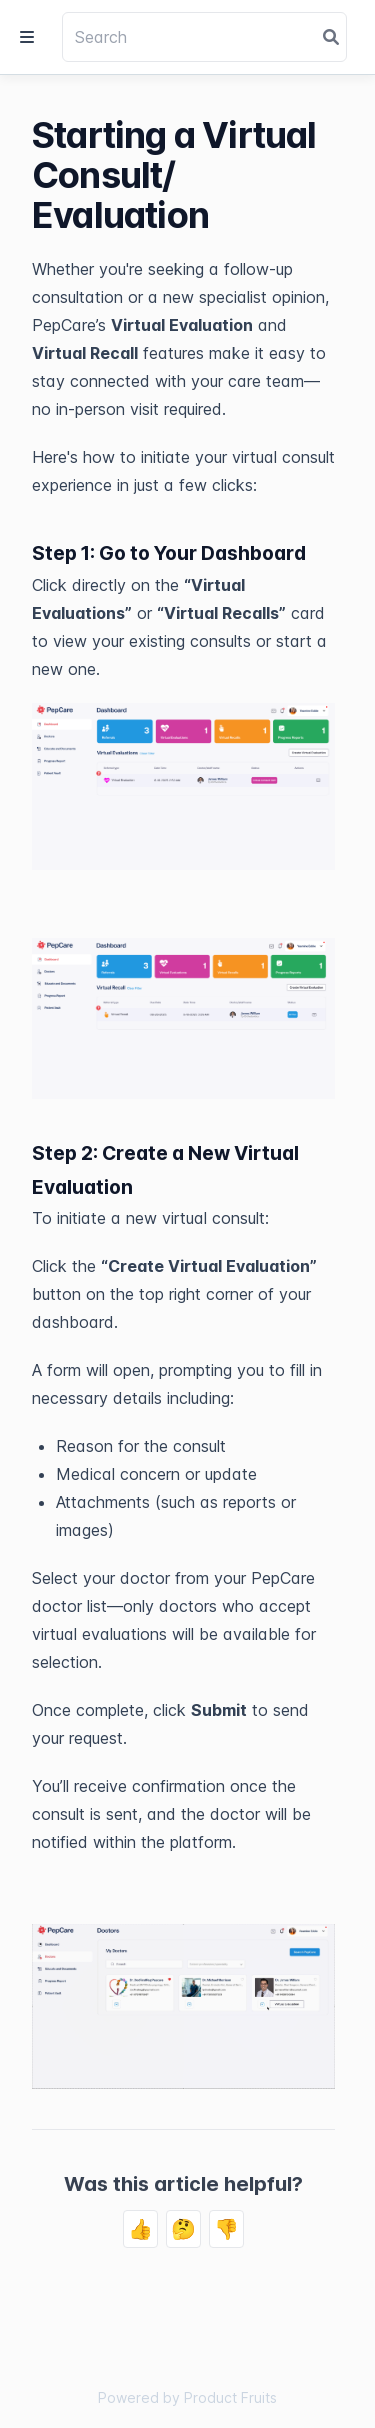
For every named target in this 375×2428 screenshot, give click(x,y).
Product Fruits (230, 2397)
